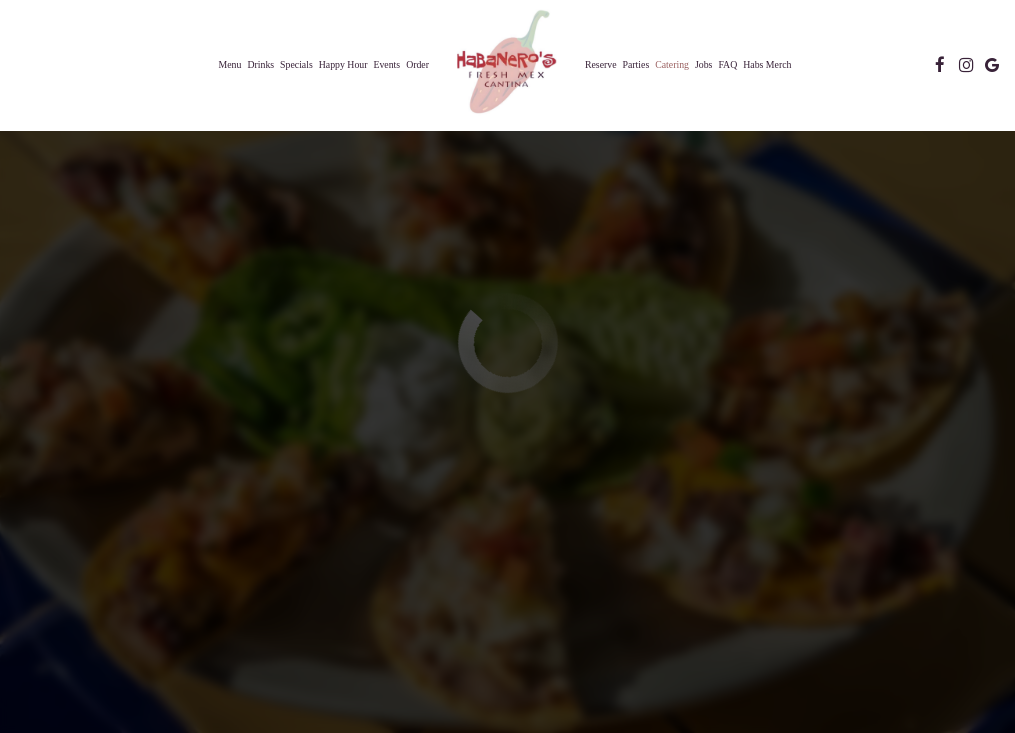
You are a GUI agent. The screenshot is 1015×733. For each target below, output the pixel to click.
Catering (672, 64)
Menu (230, 64)
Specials (296, 64)
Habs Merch (767, 64)
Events (386, 64)
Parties (636, 64)
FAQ (727, 64)
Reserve (601, 64)
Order (417, 64)
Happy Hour (343, 64)
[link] (507, 64)
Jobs (703, 64)
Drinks (260, 64)
